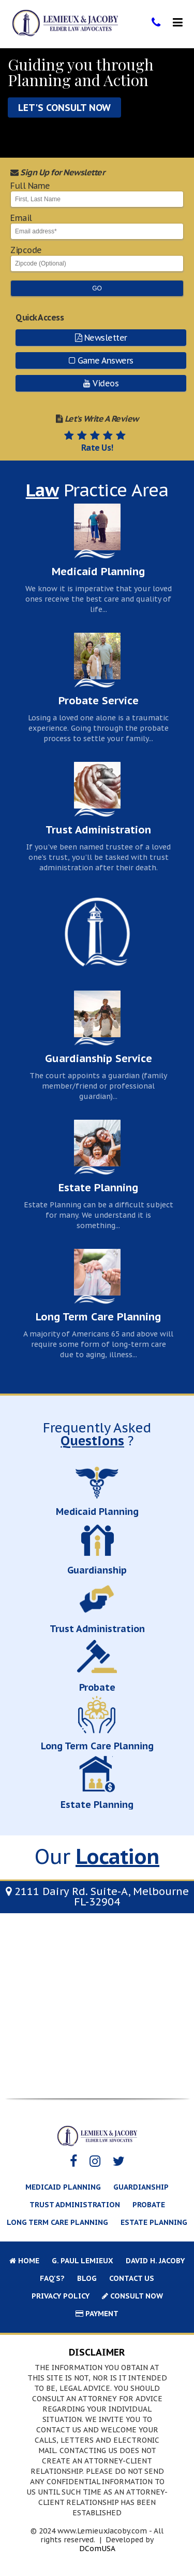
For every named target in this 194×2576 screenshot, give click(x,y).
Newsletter (101, 337)
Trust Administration (74, 2204)
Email (97, 227)
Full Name (97, 194)
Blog (87, 2278)
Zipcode (97, 259)
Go (97, 288)
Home (24, 2260)
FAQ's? (52, 2278)
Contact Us (131, 2278)
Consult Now (132, 2296)
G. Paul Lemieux (82, 2260)
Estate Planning (154, 2222)
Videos (100, 383)
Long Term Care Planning (57, 2222)
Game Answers (101, 360)
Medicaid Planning (63, 2187)
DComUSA (97, 2548)
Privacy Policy (60, 2296)
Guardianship (141, 2187)
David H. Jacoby (155, 2260)
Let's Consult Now (64, 108)
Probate (148, 2204)
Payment (97, 2313)
